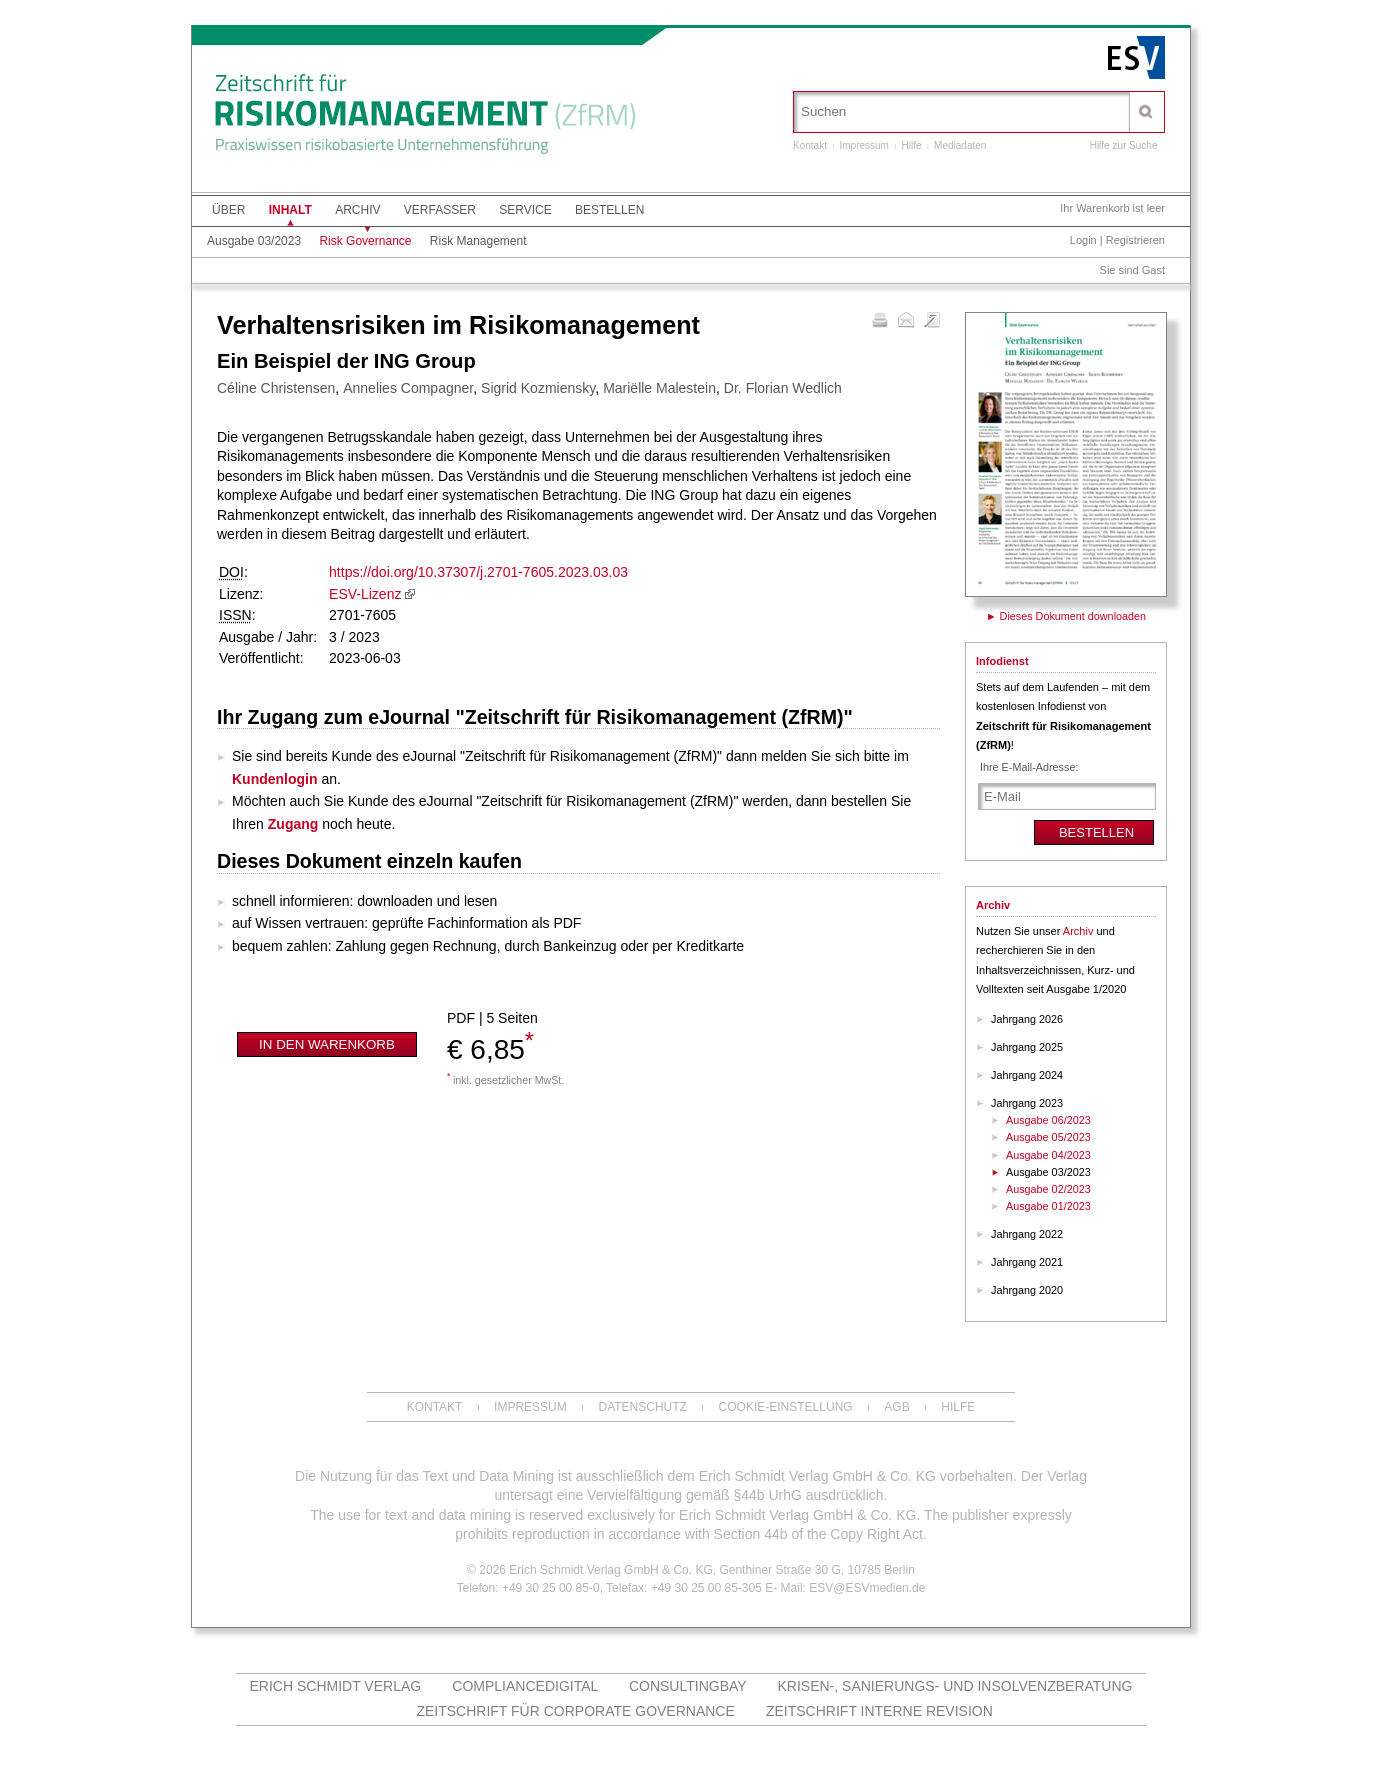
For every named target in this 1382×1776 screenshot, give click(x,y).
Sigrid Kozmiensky (538, 388)
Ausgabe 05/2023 (1048, 1137)
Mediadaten (960, 145)
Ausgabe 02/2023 (1048, 1189)
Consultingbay (687, 1686)
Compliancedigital (524, 1686)
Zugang (293, 824)
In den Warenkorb (327, 1044)
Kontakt (810, 145)
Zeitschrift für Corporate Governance (575, 1711)
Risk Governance (365, 241)
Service (525, 210)
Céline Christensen (276, 388)
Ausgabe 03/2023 (254, 241)
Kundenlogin (275, 779)
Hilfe (912, 145)
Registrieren (1135, 240)
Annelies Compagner (408, 388)
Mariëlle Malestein (659, 388)
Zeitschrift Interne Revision (879, 1711)
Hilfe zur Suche (1124, 145)
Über (228, 210)
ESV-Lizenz (365, 594)
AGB (896, 1407)
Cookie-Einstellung (786, 1407)
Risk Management (478, 241)
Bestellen (609, 210)
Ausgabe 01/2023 (1048, 1206)
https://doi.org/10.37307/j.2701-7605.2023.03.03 (478, 572)
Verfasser (440, 210)
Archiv (357, 210)
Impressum (863, 145)
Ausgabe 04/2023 (1048, 1155)
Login (1083, 240)
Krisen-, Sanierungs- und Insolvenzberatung (955, 1686)
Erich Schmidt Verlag (336, 1686)
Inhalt (290, 210)
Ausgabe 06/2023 (1048, 1120)
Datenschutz (642, 1407)
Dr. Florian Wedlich (783, 388)
